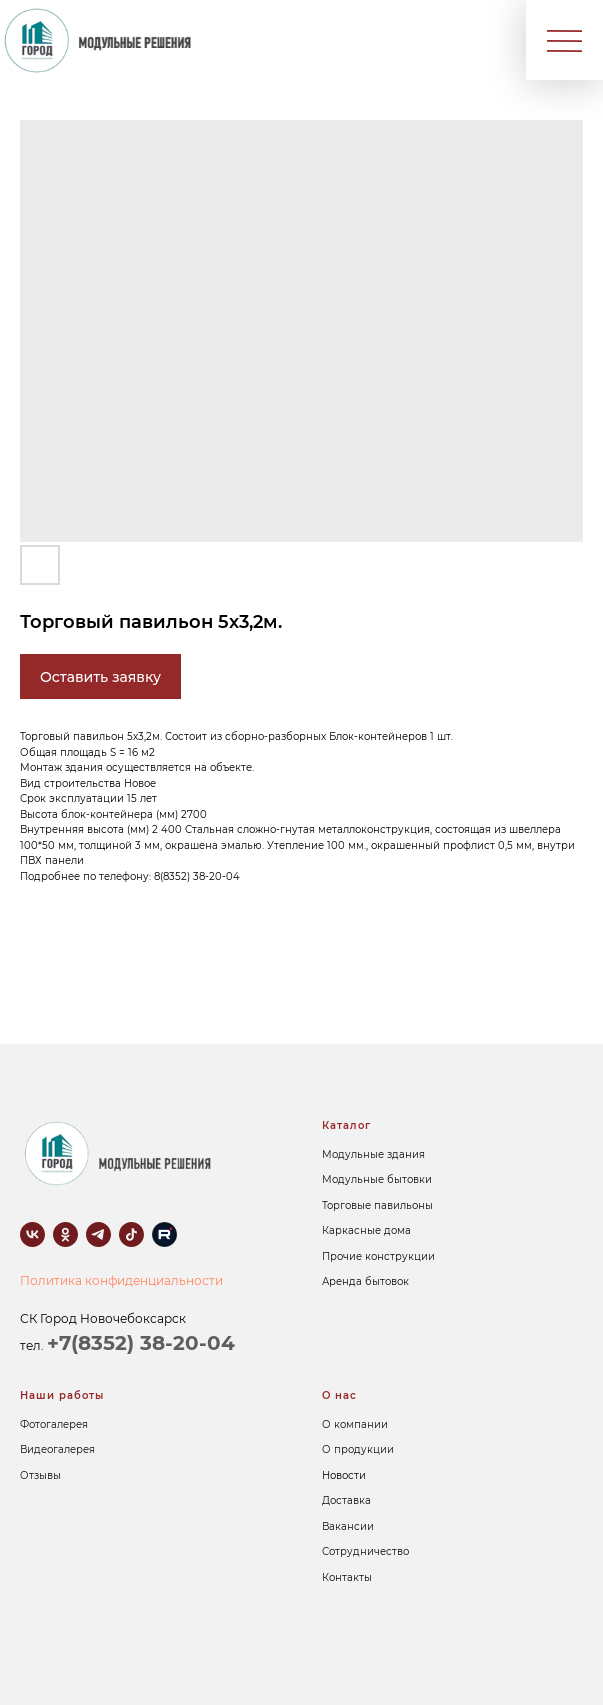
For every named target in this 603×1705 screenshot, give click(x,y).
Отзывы (40, 1475)
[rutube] (164, 1234)
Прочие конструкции (378, 1256)
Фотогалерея (54, 1424)
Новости (344, 1475)
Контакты (347, 1577)
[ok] (65, 1234)
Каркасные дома (366, 1230)
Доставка (346, 1500)
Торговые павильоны (377, 1205)
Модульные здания (373, 1154)
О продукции (358, 1449)
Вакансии (348, 1526)
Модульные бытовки (377, 1179)
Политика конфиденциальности (121, 1280)
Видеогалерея (57, 1449)
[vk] (32, 1234)
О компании (355, 1424)
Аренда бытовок (365, 1281)
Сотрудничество (365, 1551)
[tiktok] (131, 1234)
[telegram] (98, 1234)
